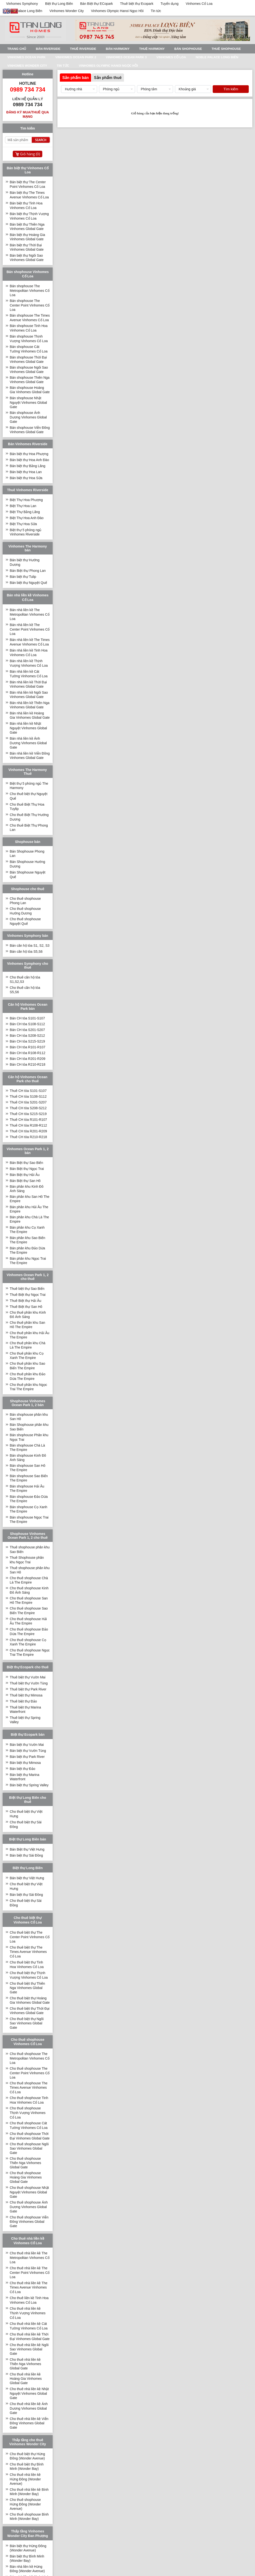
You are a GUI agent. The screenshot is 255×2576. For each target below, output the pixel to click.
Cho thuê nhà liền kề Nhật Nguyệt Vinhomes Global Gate (29, 2393)
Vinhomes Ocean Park (26, 57)
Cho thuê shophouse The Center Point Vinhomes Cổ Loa (30, 2073)
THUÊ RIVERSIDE (83, 49)
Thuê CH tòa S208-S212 (28, 1108)
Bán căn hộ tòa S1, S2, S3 (30, 945)
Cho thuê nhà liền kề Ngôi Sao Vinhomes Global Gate (29, 2349)
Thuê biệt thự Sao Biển (27, 1289)
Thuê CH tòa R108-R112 (28, 1125)
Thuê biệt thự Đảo (23, 1701)
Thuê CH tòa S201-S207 (28, 1102)
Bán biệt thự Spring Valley (29, 1785)
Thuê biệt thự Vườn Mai (28, 1677)
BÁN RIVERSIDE (48, 49)
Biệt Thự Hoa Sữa (23, 524)
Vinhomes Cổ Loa (199, 4)
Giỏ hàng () (30, 153)
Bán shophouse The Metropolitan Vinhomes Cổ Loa (30, 290)
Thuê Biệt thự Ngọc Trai (28, 1295)
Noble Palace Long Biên (24, 11)
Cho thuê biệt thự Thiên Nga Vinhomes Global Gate (27, 1988)
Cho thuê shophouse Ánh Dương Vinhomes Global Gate (29, 2206)
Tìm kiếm (231, 89)
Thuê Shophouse (226, 49)
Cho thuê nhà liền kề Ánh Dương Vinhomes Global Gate (29, 2408)
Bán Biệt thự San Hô (25, 1181)
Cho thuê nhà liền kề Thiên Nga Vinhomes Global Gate (25, 2364)
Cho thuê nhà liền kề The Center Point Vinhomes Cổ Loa (30, 2272)
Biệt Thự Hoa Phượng (26, 500)
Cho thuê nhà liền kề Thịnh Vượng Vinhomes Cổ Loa (28, 2313)
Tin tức (156, 11)
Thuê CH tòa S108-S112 (28, 1096)
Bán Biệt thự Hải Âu (25, 1175)
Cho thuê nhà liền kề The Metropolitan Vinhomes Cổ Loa (30, 2257)
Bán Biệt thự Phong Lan (28, 571)
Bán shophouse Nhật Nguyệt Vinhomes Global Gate (28, 402)
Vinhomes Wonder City (67, 11)
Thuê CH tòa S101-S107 (28, 1091)
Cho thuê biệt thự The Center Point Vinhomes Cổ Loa (30, 1936)
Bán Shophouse (188, 49)
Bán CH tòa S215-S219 (27, 1041)
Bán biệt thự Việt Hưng (27, 1878)
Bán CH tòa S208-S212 (27, 1035)
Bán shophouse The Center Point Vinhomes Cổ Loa (30, 305)
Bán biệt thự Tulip (23, 577)
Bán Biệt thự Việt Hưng (27, 1849)
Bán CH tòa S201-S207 (27, 1030)
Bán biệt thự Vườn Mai (27, 1745)
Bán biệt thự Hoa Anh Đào (29, 460)
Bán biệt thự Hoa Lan (26, 472)
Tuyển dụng (170, 4)
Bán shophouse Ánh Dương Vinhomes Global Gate (28, 417)
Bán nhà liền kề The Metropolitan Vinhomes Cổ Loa (30, 614)
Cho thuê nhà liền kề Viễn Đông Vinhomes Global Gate (29, 2423)
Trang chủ (16, 49)
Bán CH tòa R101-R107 (27, 1047)
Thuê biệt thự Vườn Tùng (29, 1683)
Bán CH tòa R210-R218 (27, 1064)
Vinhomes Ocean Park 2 (75, 57)
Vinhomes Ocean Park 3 (126, 57)
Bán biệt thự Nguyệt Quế (28, 583)
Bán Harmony (118, 49)
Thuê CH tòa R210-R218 (28, 1137)
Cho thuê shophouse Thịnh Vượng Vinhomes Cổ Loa (28, 2112)
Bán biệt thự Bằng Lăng (27, 466)
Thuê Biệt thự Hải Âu (25, 1301)
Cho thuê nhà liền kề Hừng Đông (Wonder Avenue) (25, 2479)
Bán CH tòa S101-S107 (27, 1018)
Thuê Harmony (152, 49)
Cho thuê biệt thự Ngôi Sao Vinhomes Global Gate (27, 2023)
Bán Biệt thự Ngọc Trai (27, 1169)
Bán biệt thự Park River (27, 1757)
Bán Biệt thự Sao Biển (26, 1163)
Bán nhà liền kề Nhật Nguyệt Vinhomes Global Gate (28, 728)
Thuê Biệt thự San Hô (26, 1307)
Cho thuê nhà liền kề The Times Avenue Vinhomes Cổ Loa (29, 2287)
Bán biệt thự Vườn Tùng (28, 1751)
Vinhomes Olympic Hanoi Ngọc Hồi (117, 11)
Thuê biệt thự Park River (28, 1689)
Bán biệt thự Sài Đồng (26, 1855)
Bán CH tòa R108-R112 (27, 1053)
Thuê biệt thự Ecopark (136, 4)
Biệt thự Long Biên (59, 4)
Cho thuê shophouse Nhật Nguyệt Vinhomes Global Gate (29, 2192)
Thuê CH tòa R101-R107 (28, 1120)
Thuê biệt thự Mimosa (26, 1695)
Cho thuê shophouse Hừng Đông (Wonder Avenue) (25, 2504)
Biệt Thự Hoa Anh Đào (27, 518)
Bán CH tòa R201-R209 (27, 1059)
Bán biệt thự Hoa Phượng (29, 454)
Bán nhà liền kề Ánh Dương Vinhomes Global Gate (28, 743)
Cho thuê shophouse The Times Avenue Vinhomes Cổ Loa (29, 2087)
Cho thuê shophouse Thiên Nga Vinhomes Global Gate (25, 2163)
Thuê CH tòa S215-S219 (28, 1114)
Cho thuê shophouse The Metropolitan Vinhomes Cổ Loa (30, 2058)
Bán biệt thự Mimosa (25, 1763)
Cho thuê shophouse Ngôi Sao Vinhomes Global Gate (29, 2148)
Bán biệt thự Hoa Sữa (26, 478)
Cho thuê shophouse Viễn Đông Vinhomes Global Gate (29, 2221)
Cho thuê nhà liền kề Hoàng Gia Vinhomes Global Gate (26, 2378)
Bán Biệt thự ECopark (96, 4)
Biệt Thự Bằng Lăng (25, 512)
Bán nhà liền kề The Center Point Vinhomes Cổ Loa (30, 629)
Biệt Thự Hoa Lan (23, 506)
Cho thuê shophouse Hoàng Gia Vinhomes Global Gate (26, 2177)
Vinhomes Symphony (22, 4)
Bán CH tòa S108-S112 (27, 1024)
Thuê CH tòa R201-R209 (28, 1131)
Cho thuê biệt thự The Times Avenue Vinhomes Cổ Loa (28, 1951)
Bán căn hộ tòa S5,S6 (26, 951)
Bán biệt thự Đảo (22, 1769)
